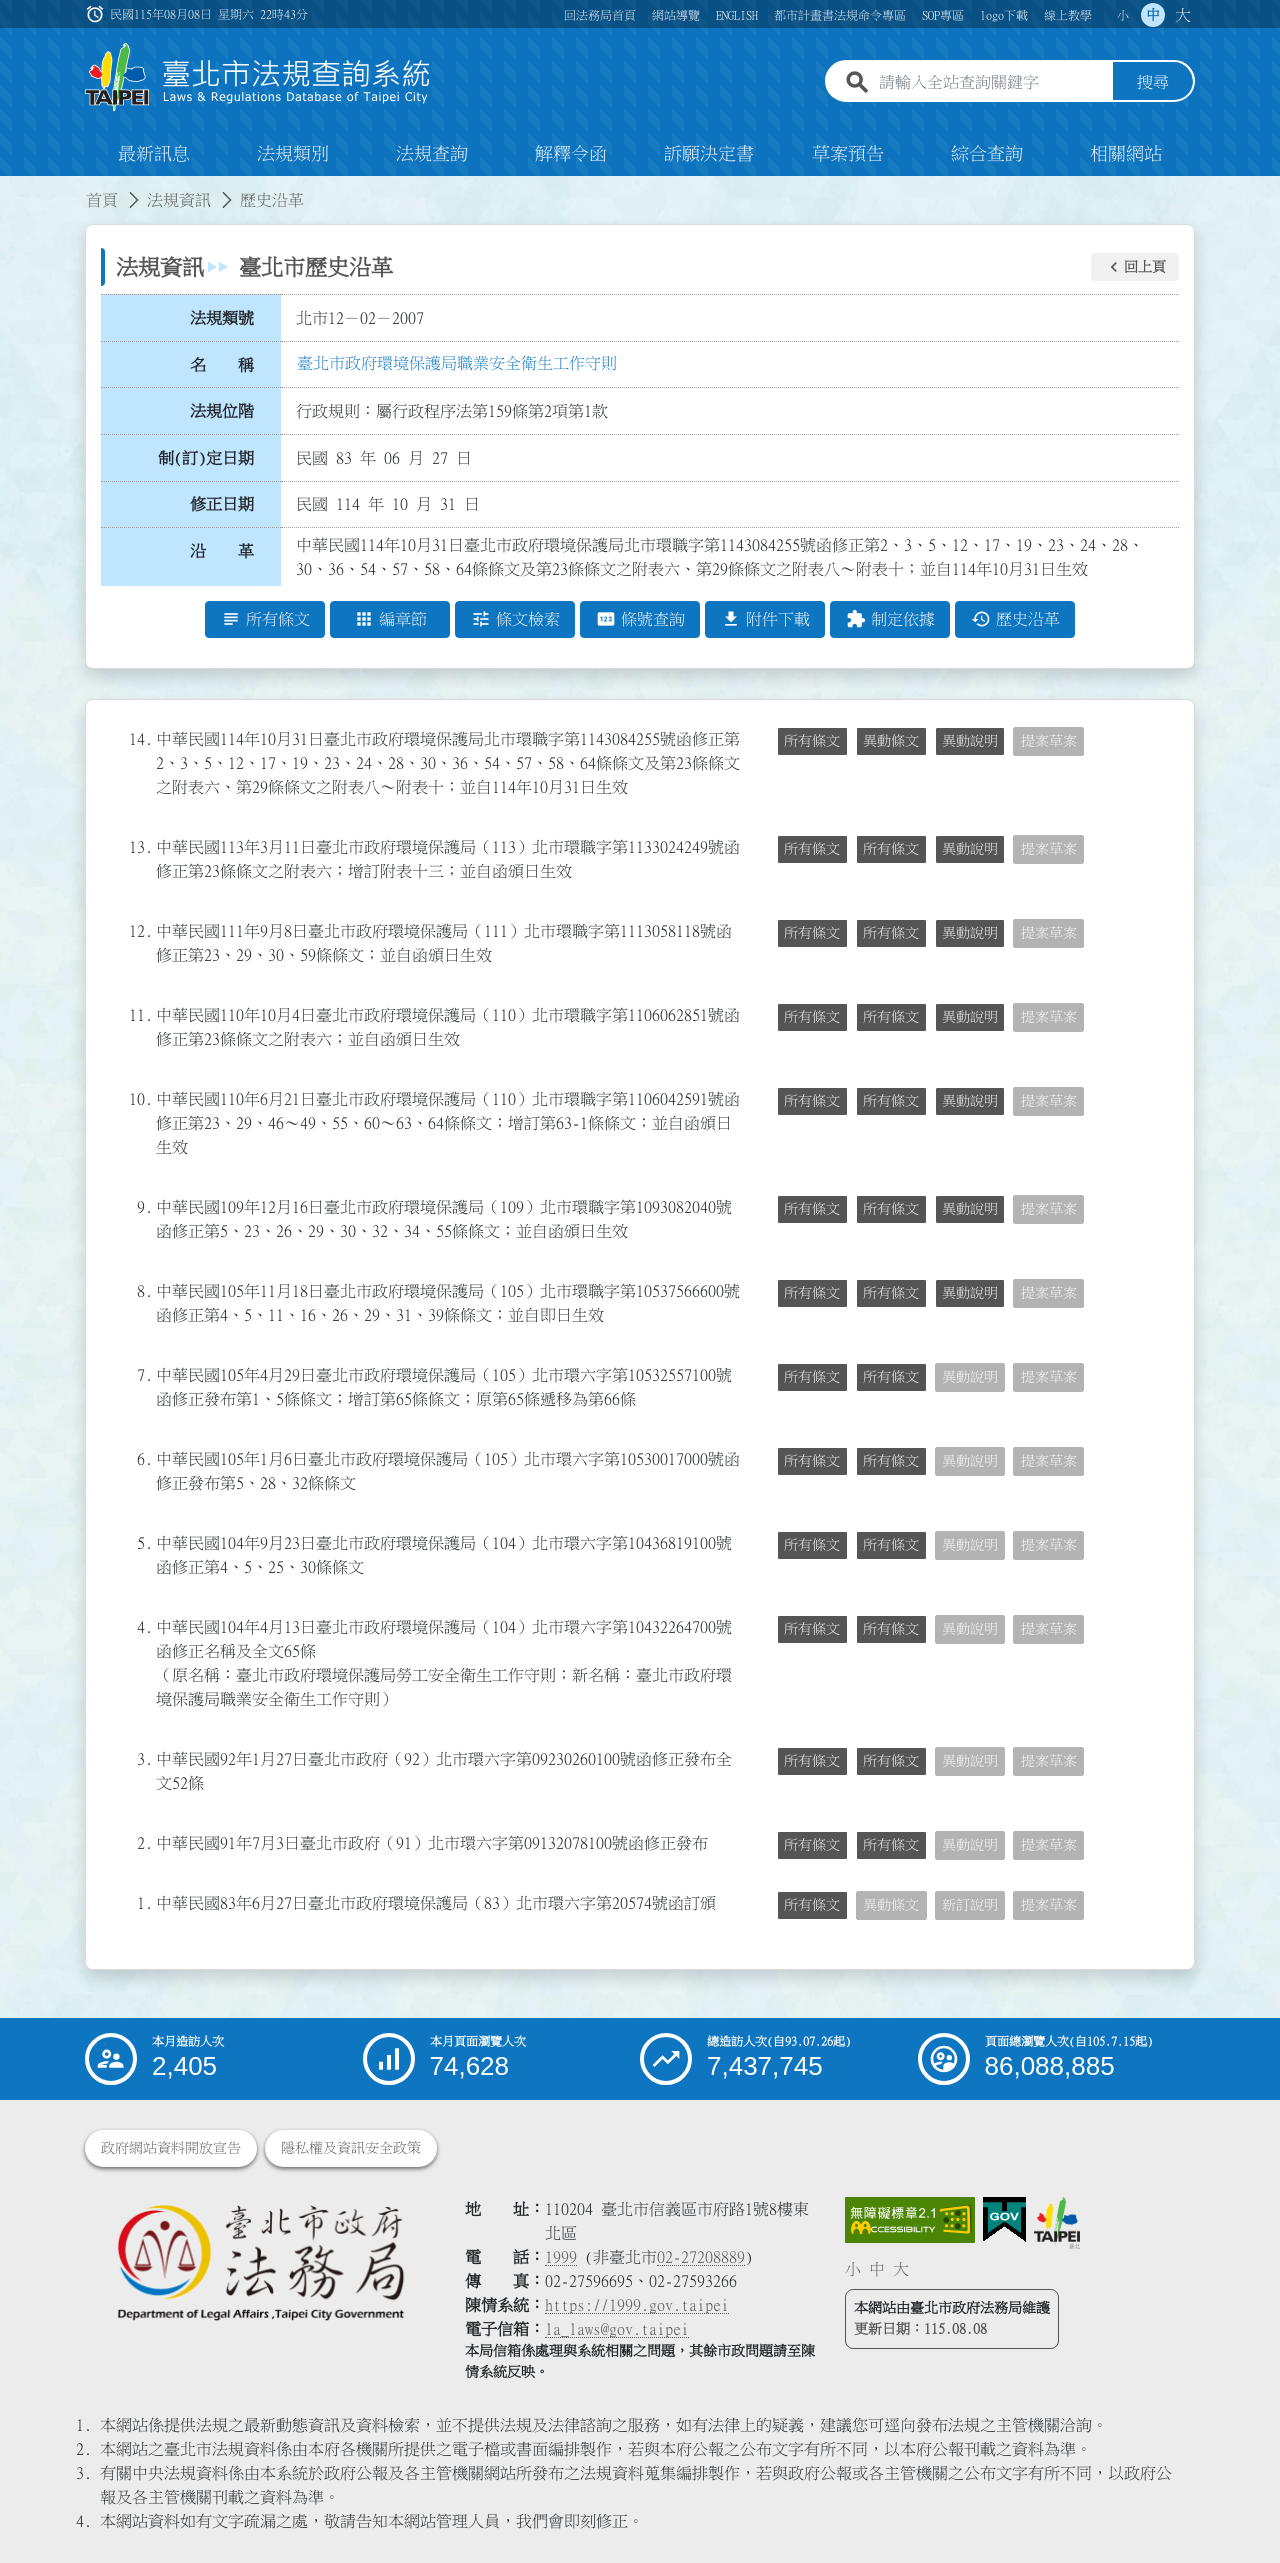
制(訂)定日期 (206, 458)
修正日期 (222, 505)
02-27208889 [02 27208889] (701, 2257)
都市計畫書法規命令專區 (840, 15)
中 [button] (1153, 15)
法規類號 (222, 318)
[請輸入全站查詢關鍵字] (992, 83)
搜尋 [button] (1153, 83)
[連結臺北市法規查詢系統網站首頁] (258, 77)
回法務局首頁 (600, 15)
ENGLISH (737, 15)
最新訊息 (154, 154)
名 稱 (222, 365)
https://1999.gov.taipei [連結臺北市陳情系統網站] (637, 2305)
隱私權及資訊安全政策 (351, 2148)
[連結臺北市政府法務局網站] (260, 2261)
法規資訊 (179, 200)
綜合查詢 (987, 154)
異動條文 (891, 741)
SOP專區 (943, 15)
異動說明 (970, 741)
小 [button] (1123, 15)
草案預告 (848, 154)
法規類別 (293, 154)
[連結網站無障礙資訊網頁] (910, 2220)
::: (12, 188)
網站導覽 (676, 15)
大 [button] (1183, 15)
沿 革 (222, 551)
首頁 (102, 200)
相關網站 (1126, 154)
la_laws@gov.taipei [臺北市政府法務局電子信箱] (617, 2329)
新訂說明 (970, 1905)
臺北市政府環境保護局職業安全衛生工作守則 (457, 363)
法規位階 (222, 411)
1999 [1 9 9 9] (561, 2257)
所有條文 (812, 741)
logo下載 (1004, 15)
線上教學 (1068, 15)
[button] (1135, 267)
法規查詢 (432, 154)
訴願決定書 (709, 154)
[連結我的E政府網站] (1004, 2220)
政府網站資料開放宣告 (171, 2148)
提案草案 (1049, 741)
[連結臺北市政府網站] (1057, 2223)
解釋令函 (571, 154)
